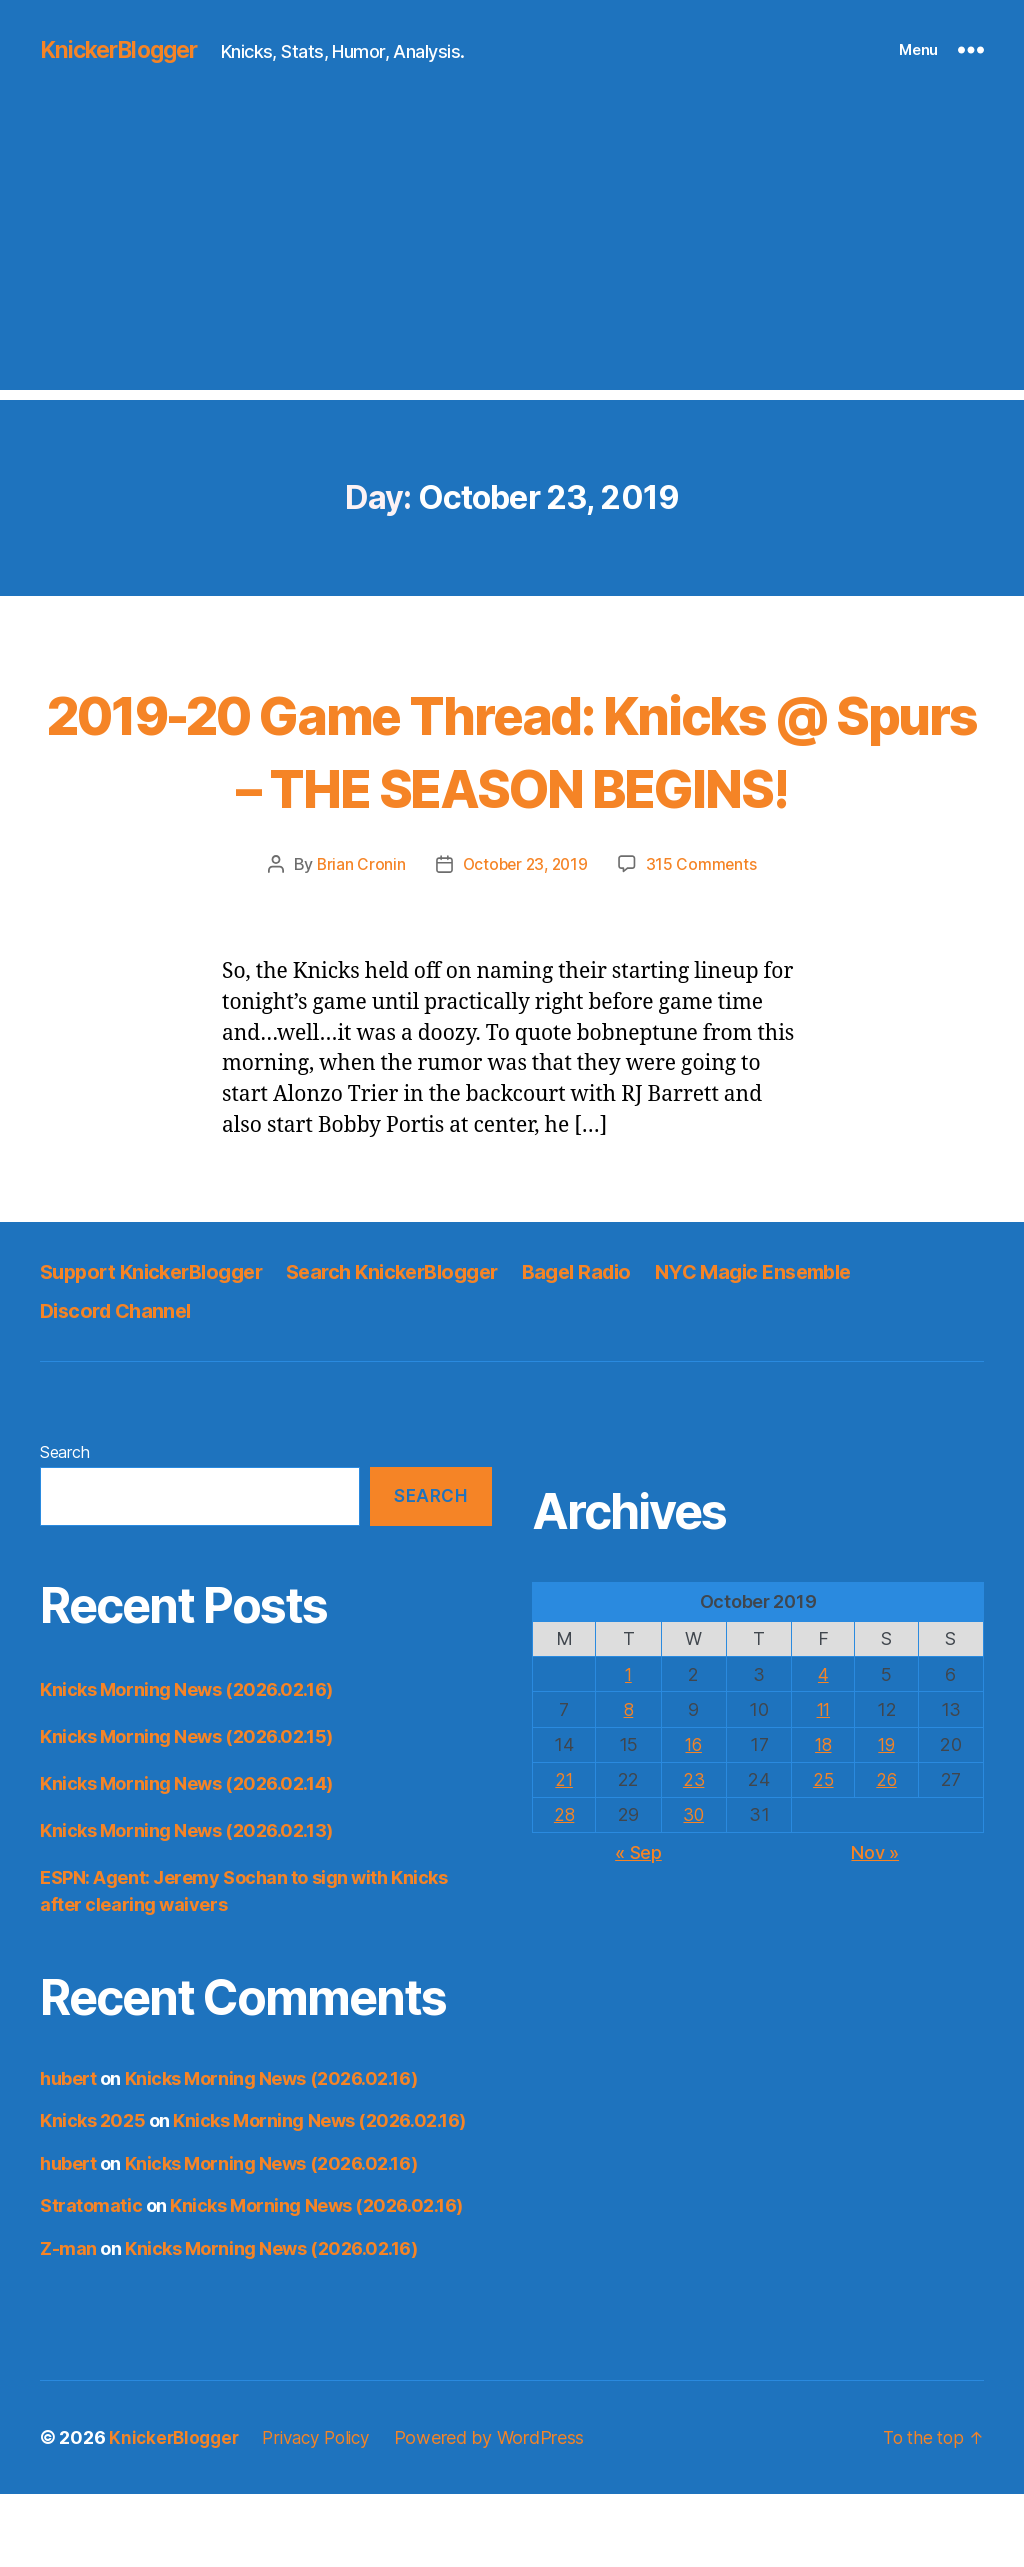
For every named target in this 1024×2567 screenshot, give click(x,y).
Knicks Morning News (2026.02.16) (186, 1761)
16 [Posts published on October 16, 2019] (693, 1817)
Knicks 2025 (92, 2193)
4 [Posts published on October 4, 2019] (823, 1746)
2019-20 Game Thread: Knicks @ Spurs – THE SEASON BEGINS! (512, 784)
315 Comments (705, 937)
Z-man (68, 2320)
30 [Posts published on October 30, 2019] (694, 1887)
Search (64, 1524)
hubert (68, 2150)
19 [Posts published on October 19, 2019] (887, 1817)
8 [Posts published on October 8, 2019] (628, 1781)
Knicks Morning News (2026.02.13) (186, 1902)
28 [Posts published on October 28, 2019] (564, 1887)
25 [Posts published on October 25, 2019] (822, 1852)
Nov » (875, 1925)
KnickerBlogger (124, 50)
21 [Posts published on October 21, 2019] (564, 1852)
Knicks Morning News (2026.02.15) (186, 1808)
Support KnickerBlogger (158, 1344)
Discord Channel (120, 1382)
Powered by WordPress (502, 2510)
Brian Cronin (357, 937)
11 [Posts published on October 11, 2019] (822, 1781)
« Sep (638, 1925)
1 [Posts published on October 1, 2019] (628, 1746)
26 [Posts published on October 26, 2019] (887, 1852)
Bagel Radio (609, 1344)
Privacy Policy (325, 2510)
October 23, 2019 (525, 937)
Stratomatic (91, 2278)
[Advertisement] (512, 250)
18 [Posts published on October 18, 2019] (822, 1817)
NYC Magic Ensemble (795, 1344)
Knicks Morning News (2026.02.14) (186, 1855)
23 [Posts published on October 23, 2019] (694, 1852)
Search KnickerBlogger (414, 1344)
